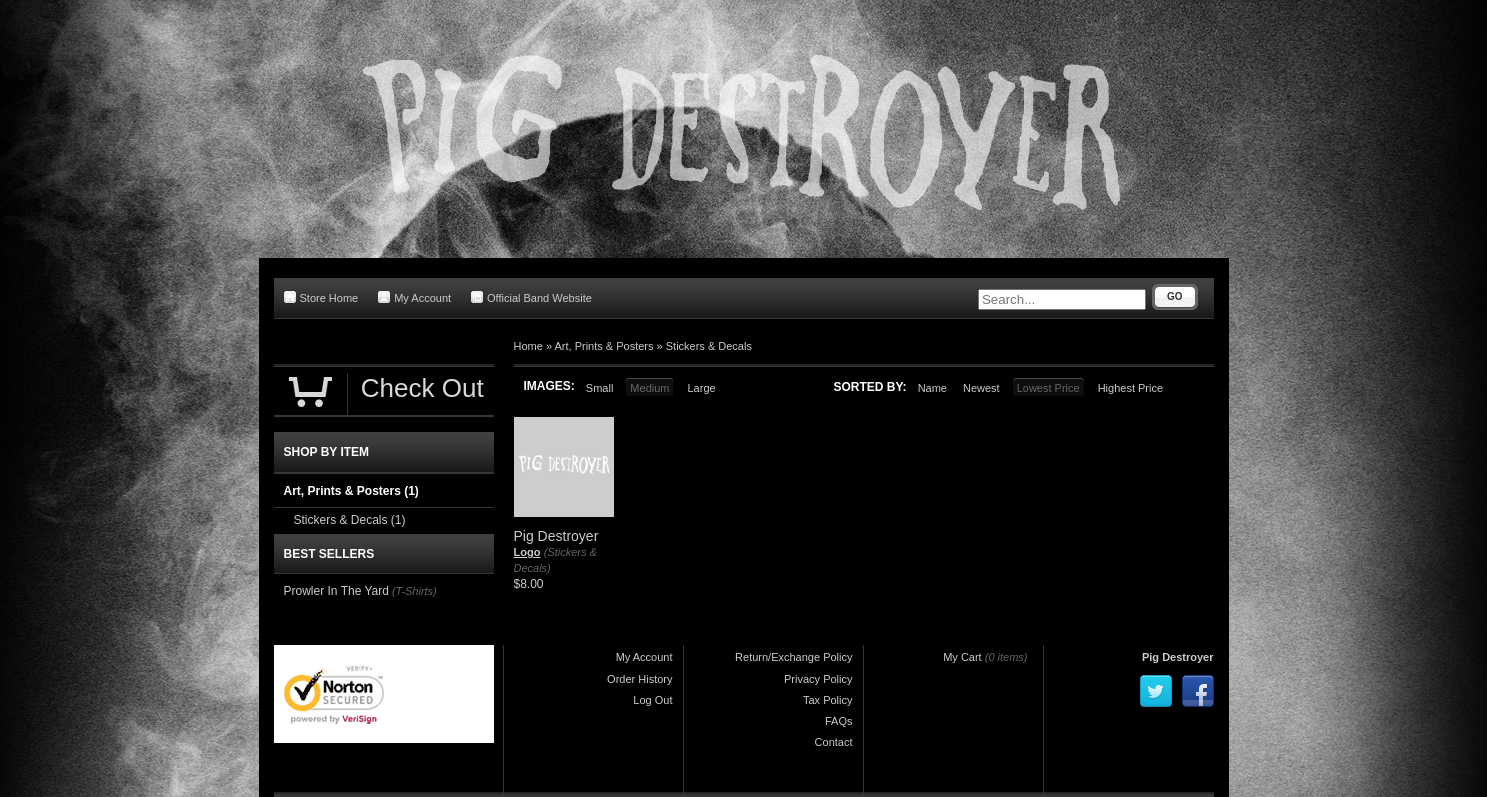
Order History (639, 679)
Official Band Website (531, 297)
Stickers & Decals (709, 346)
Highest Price (1130, 388)
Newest (981, 388)
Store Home (321, 297)
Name (932, 388)
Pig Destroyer (1178, 657)
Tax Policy (828, 700)
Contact (834, 742)
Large (701, 388)
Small (600, 388)
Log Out (652, 700)
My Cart (962, 657)
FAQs (839, 721)
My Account (414, 297)
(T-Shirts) (414, 591)
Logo (527, 552)
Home (528, 346)
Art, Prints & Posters (603, 346)
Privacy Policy (818, 679)
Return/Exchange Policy (793, 657)
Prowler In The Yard (336, 591)
